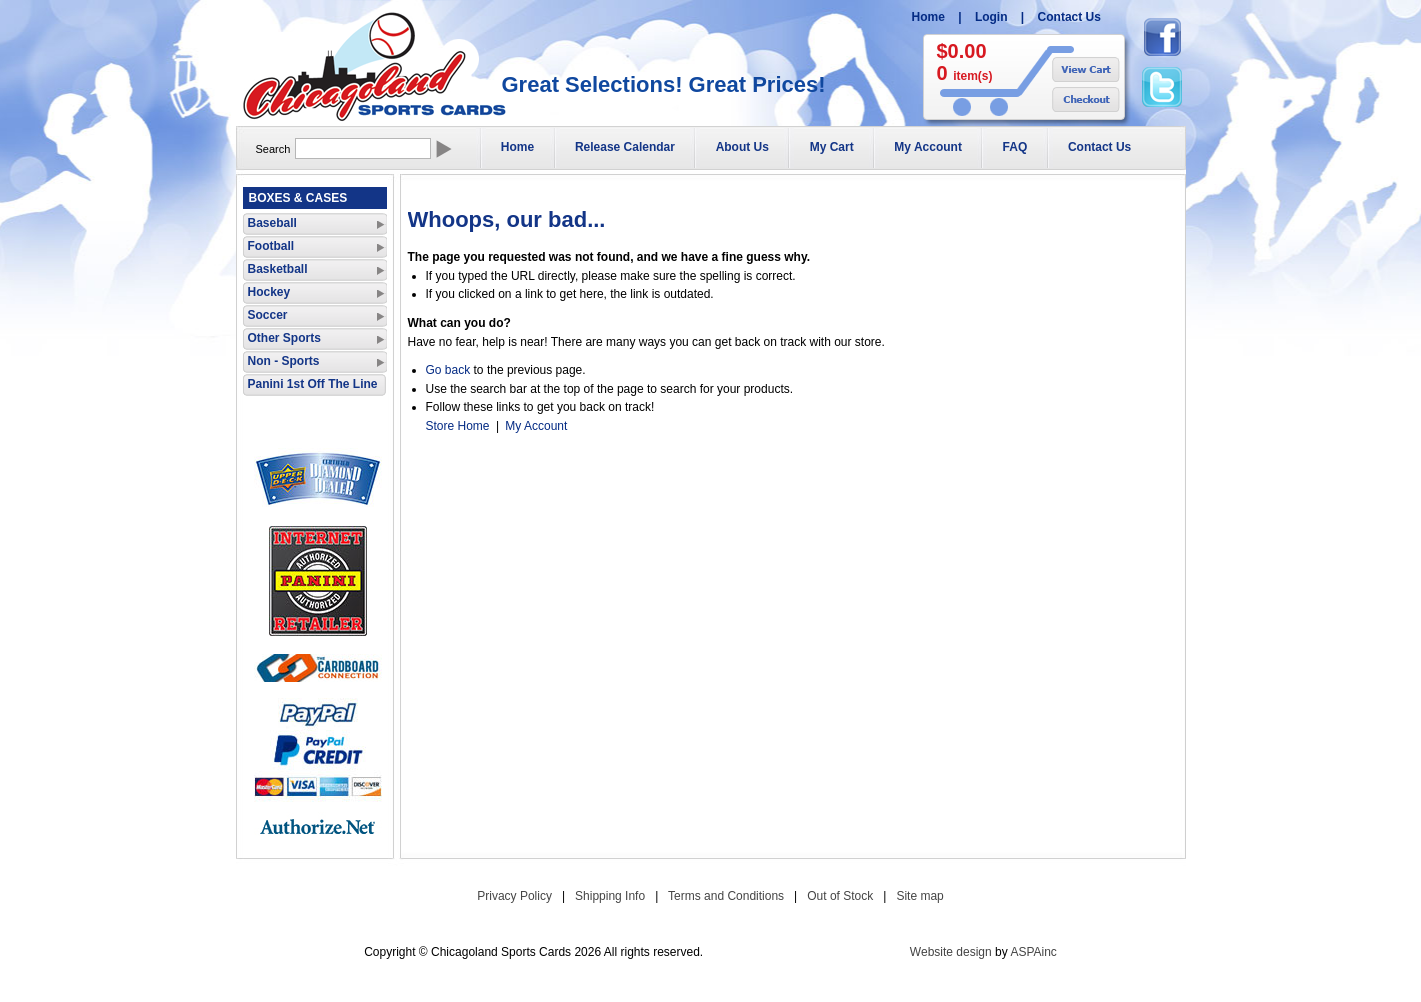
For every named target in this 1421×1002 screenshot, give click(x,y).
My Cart (832, 147)
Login (991, 17)
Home (928, 17)
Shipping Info (610, 896)
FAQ (1015, 147)
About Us (742, 147)
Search (273, 149)
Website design (951, 952)
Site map (919, 896)
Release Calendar (625, 147)
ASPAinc (1033, 952)
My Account (928, 147)
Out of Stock (840, 896)
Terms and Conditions (726, 896)
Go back (448, 370)
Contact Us (1069, 17)
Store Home (458, 426)
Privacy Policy (514, 896)
